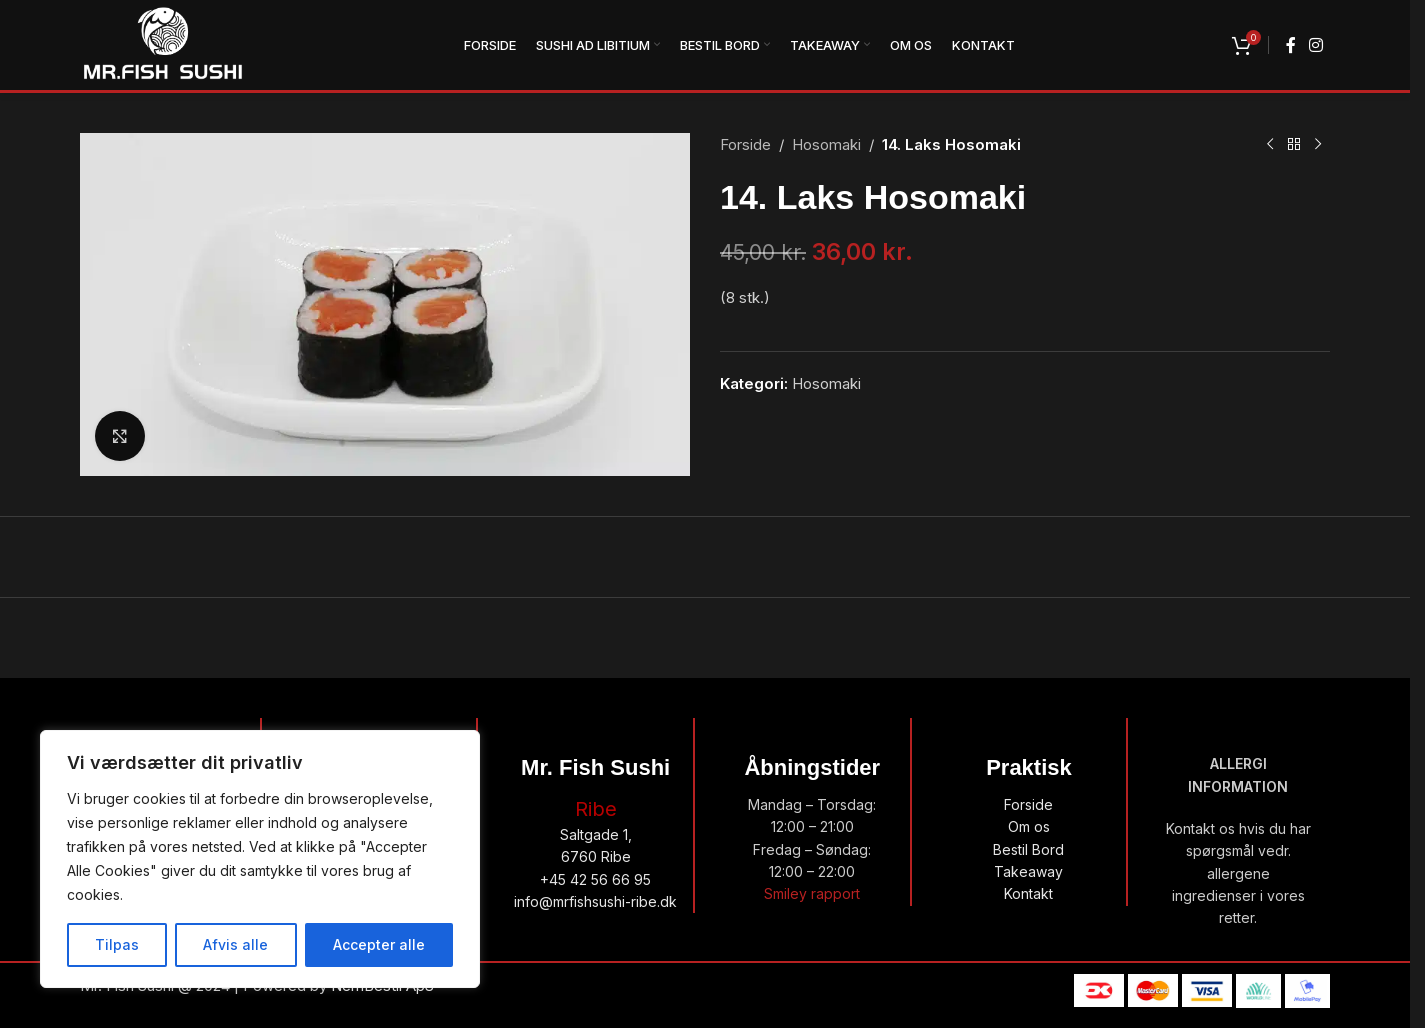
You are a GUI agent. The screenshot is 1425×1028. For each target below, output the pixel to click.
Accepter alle (379, 944)
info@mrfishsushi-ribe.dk (595, 901)
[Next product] (1318, 145)
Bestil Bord (1028, 849)
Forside (745, 144)
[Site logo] (163, 43)
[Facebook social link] (1291, 45)
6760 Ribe (596, 856)
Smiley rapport (812, 893)
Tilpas (117, 944)
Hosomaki (826, 144)
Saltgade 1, (596, 834)
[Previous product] (1270, 145)
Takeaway (1028, 871)
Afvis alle (235, 944)
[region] (260, 859)
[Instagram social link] (1316, 45)
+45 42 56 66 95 (595, 879)
